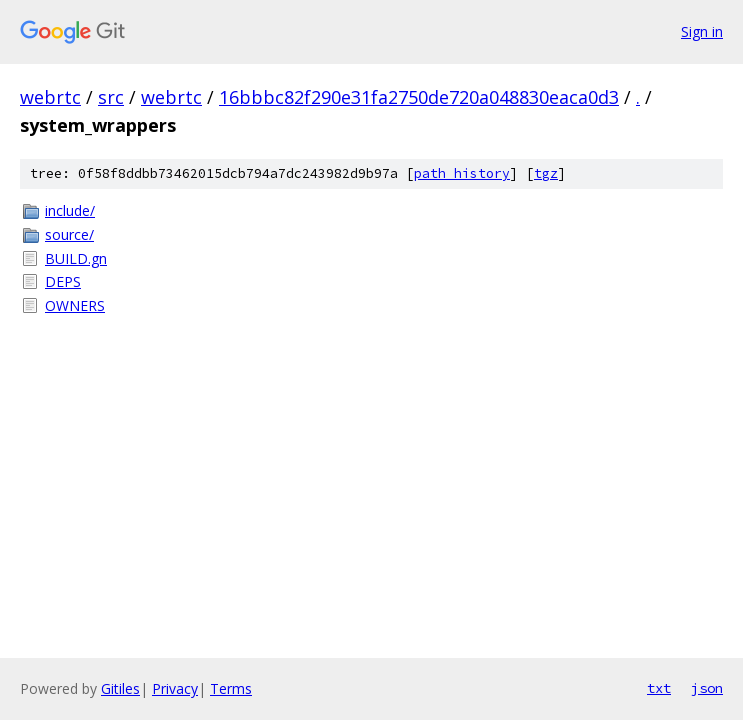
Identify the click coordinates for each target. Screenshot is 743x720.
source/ (69, 234)
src (111, 97)
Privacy (175, 688)
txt (659, 688)
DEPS (63, 281)
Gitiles (120, 688)
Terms (231, 688)
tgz (546, 173)
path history (462, 173)
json (707, 688)
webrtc (50, 97)
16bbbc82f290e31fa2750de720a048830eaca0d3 (419, 97)
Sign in (702, 31)
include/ (70, 210)
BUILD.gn (76, 258)
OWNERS (75, 305)
